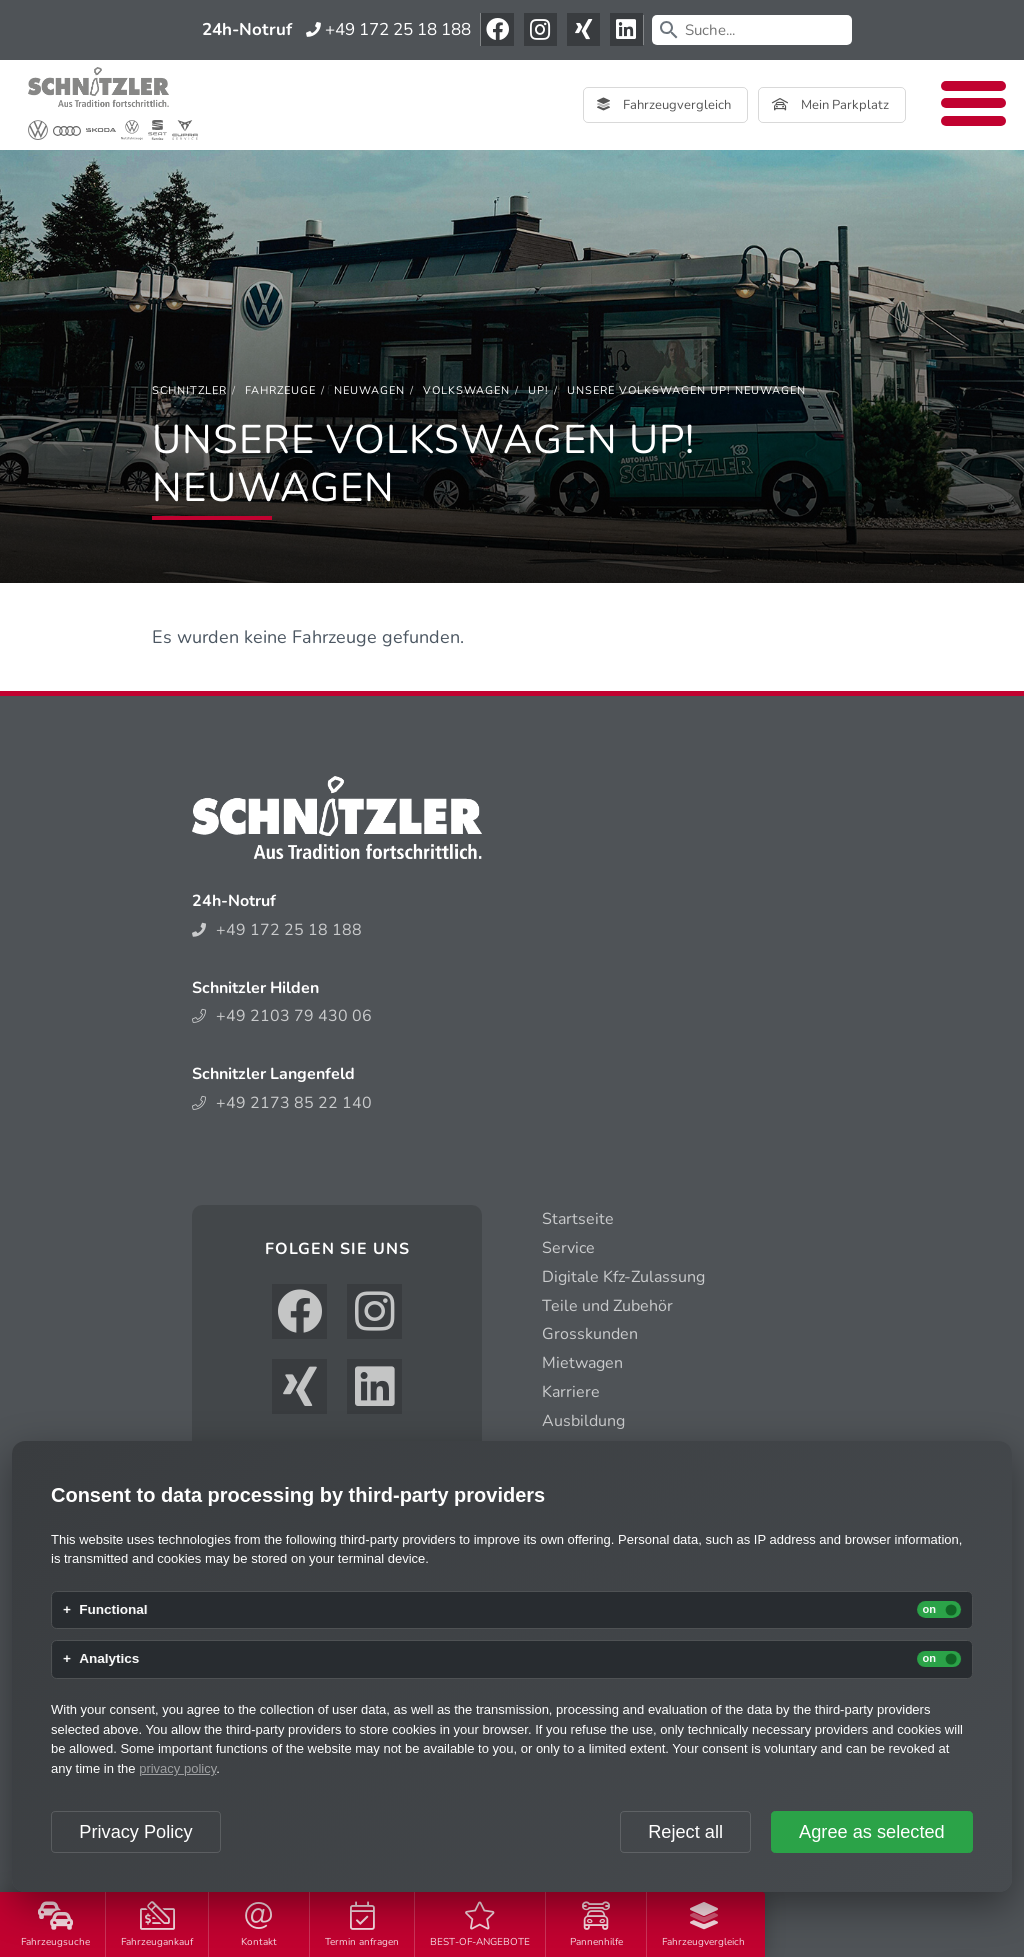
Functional (113, 1610)
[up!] (538, 390)
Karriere (571, 1392)
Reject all (685, 1832)
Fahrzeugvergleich (703, 1925)
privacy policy (177, 1768)
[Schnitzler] (189, 390)
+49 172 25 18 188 (388, 29)
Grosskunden (590, 1334)
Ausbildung (583, 1421)
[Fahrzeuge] (280, 390)
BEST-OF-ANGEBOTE (480, 1925)
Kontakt (259, 1925)
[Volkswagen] (466, 390)
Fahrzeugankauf (157, 1925)
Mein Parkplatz (830, 105)
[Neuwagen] (369, 390)
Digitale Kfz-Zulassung (623, 1277)
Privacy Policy (135, 1832)
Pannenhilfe (596, 1925)
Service (568, 1248)
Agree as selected (872, 1832)
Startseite (578, 1219)
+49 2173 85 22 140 (282, 1103)
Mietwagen (582, 1363)
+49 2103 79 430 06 (282, 1016)
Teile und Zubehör (607, 1306)
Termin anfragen (362, 1925)
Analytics (109, 1659)
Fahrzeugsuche (55, 1925)
